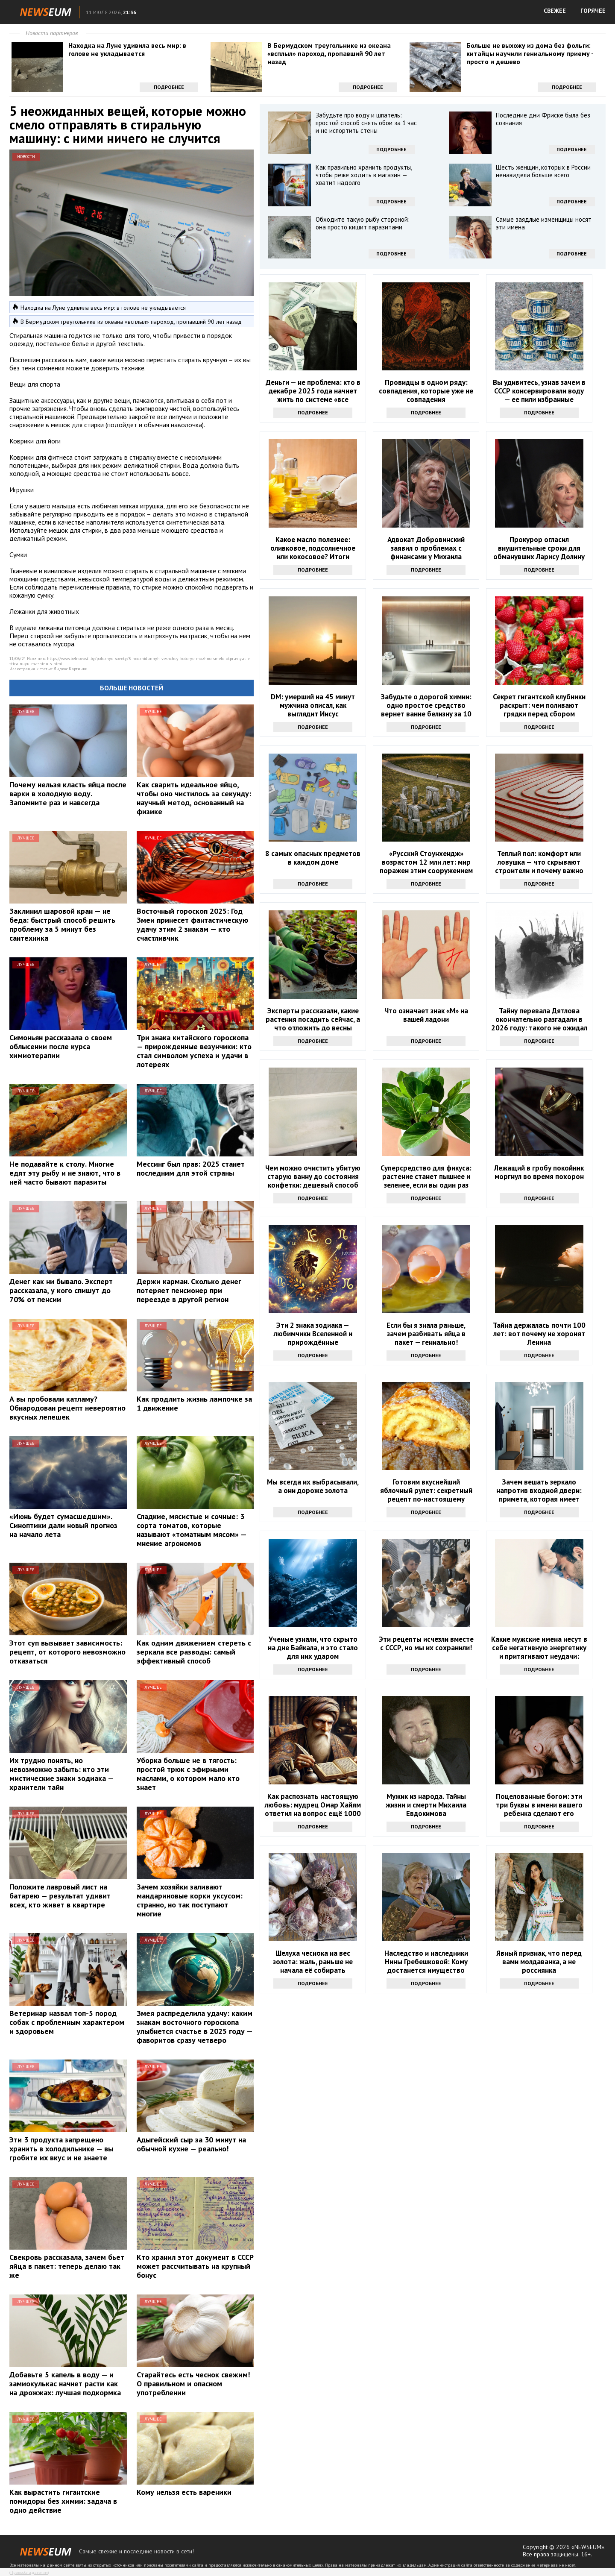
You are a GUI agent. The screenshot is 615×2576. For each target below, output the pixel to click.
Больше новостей (131, 688)
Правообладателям (29, 2572)
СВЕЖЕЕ (555, 11)
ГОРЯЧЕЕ (593, 11)
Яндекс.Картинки (71, 669)
